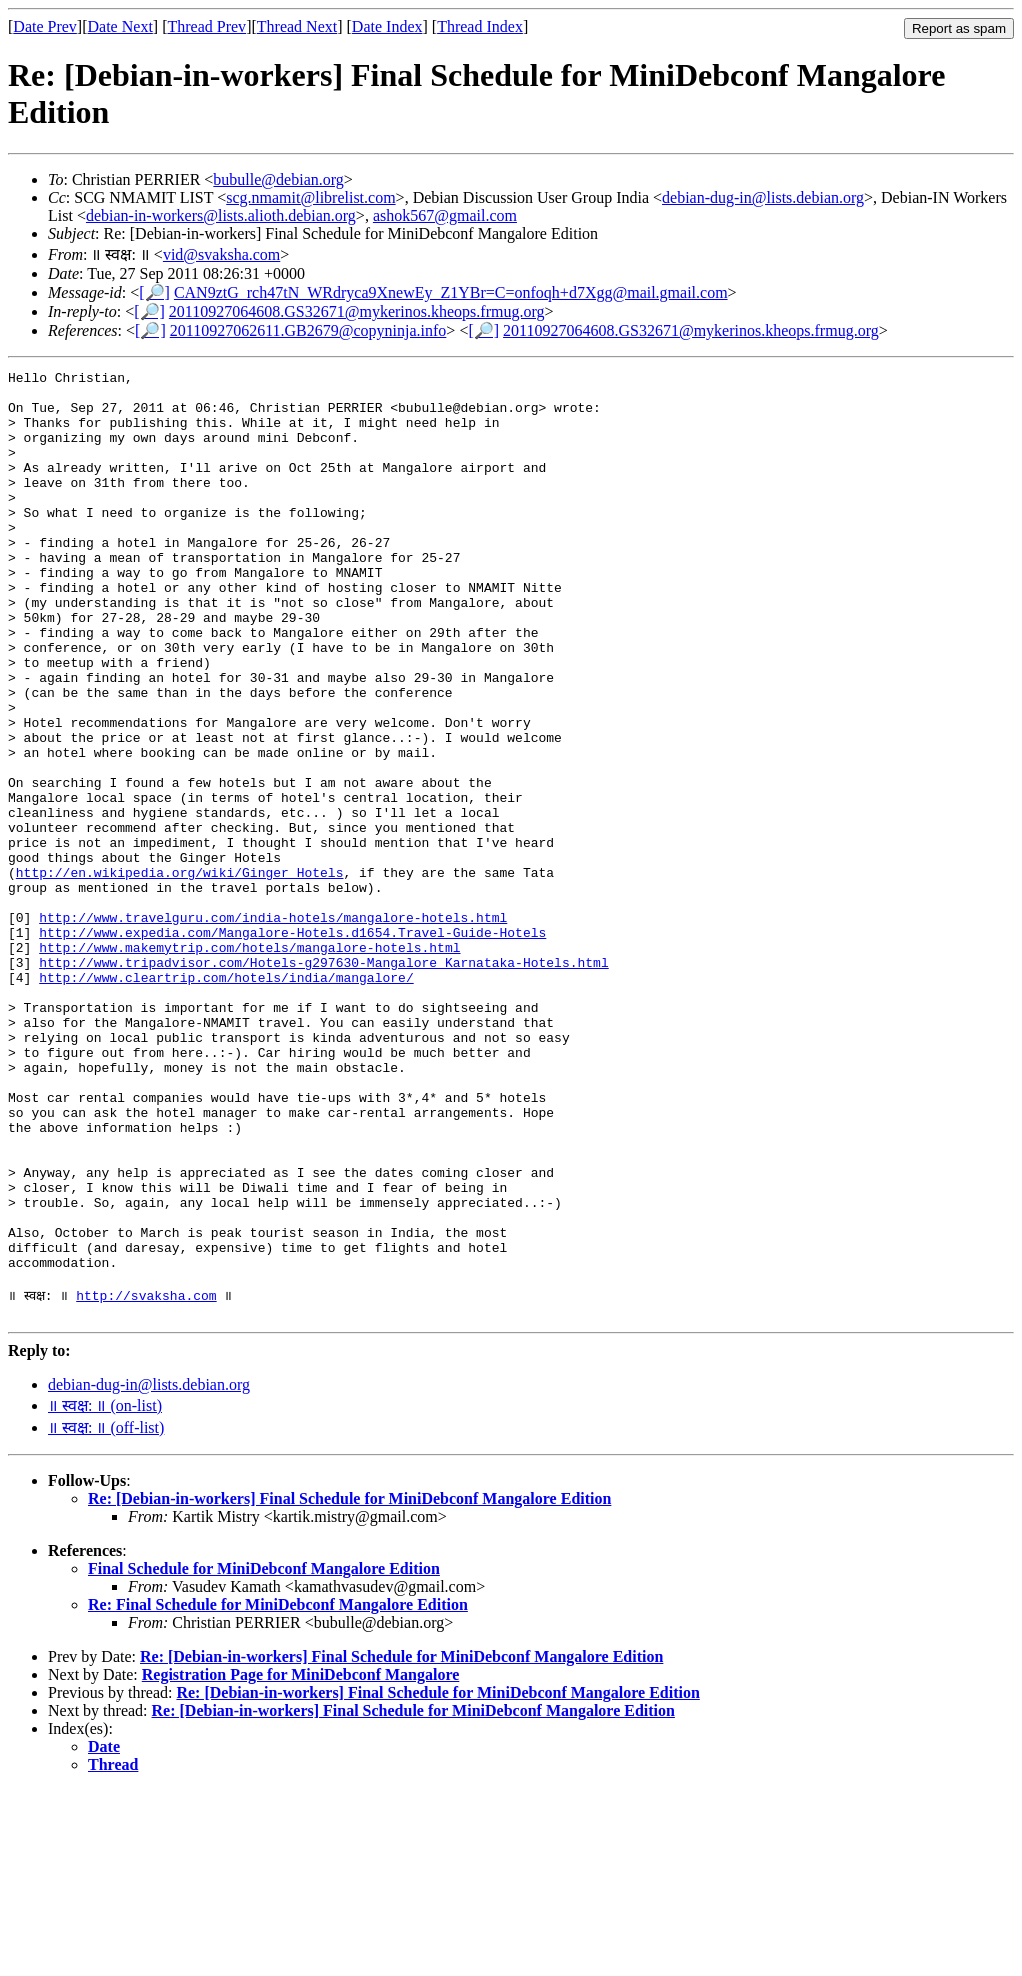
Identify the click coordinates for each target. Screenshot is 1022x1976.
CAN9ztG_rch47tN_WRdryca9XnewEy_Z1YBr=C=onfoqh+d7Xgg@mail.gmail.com (451, 292)
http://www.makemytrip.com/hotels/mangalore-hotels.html (249, 1064)
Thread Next (297, 26)
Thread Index (480, 26)
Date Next (120, 26)
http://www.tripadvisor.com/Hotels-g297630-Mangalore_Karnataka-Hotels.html (323, 1082)
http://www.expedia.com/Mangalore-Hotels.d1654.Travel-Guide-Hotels (292, 1046)
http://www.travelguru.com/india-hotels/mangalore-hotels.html (273, 1028)
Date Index (387, 26)
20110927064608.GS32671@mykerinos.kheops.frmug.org (357, 311)
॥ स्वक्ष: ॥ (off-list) (106, 1613)
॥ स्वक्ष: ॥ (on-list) (105, 1591)
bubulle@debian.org (278, 179)
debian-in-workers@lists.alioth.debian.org (221, 215)
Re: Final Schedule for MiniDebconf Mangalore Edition (278, 1790)
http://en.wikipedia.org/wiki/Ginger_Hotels (180, 974)
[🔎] (154, 292)
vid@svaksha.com (221, 254)
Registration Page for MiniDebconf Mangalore (301, 1860)
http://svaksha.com (146, 1478)
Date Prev (45, 26)
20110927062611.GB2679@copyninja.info (308, 330)
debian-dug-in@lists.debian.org (763, 197)
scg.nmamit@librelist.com (310, 197)
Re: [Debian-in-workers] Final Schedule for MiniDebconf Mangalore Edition (349, 1684)
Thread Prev (206, 26)
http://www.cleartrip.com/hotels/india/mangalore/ (226, 1100)
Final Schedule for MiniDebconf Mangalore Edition (264, 1754)
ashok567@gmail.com (445, 215)
